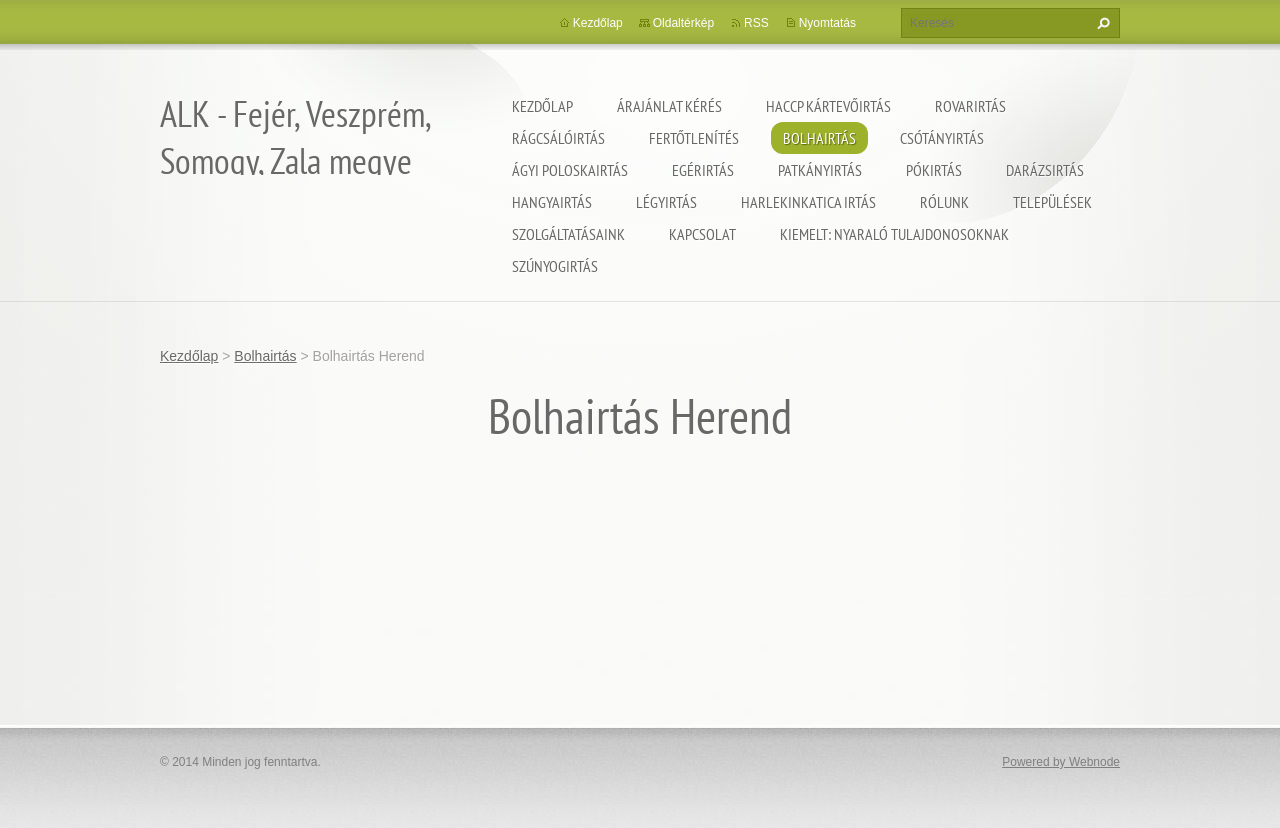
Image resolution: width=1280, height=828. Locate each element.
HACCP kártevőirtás (828, 106)
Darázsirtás (1045, 170)
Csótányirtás (942, 138)
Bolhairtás (819, 138)
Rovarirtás (970, 106)
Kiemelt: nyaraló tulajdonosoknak (894, 234)
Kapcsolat (702, 234)
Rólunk (944, 202)
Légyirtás (666, 202)
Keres (1101, 23)
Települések (1052, 202)
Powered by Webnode (1061, 762)
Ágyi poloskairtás (570, 170)
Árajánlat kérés (669, 106)
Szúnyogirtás (555, 266)
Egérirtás (703, 170)
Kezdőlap (542, 106)
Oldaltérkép (683, 23)
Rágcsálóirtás (558, 138)
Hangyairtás (552, 202)
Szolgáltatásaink (568, 234)
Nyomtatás (827, 23)
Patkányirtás (820, 170)
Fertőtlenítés (694, 138)
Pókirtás (934, 170)
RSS (756, 23)
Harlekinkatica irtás (808, 202)
